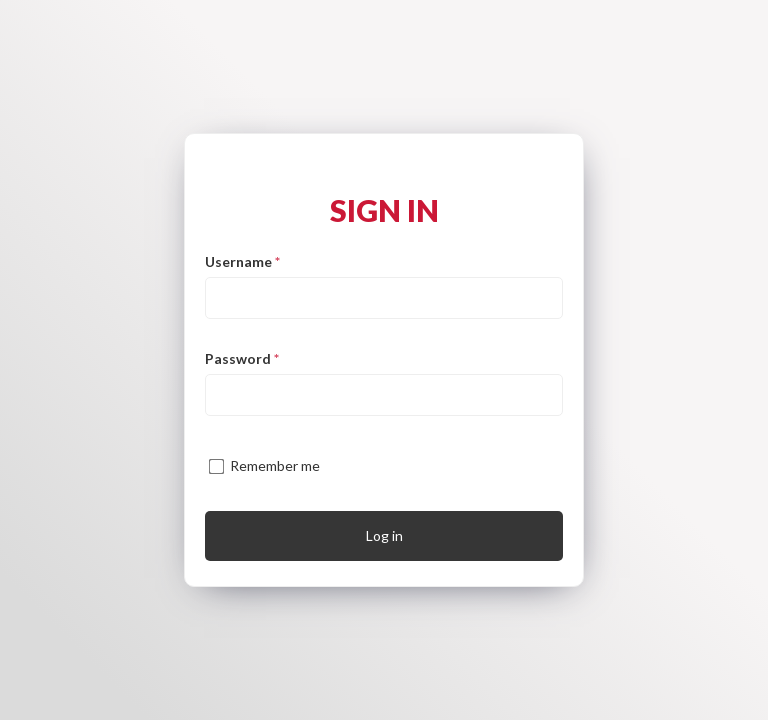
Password (242, 358)
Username (242, 261)
